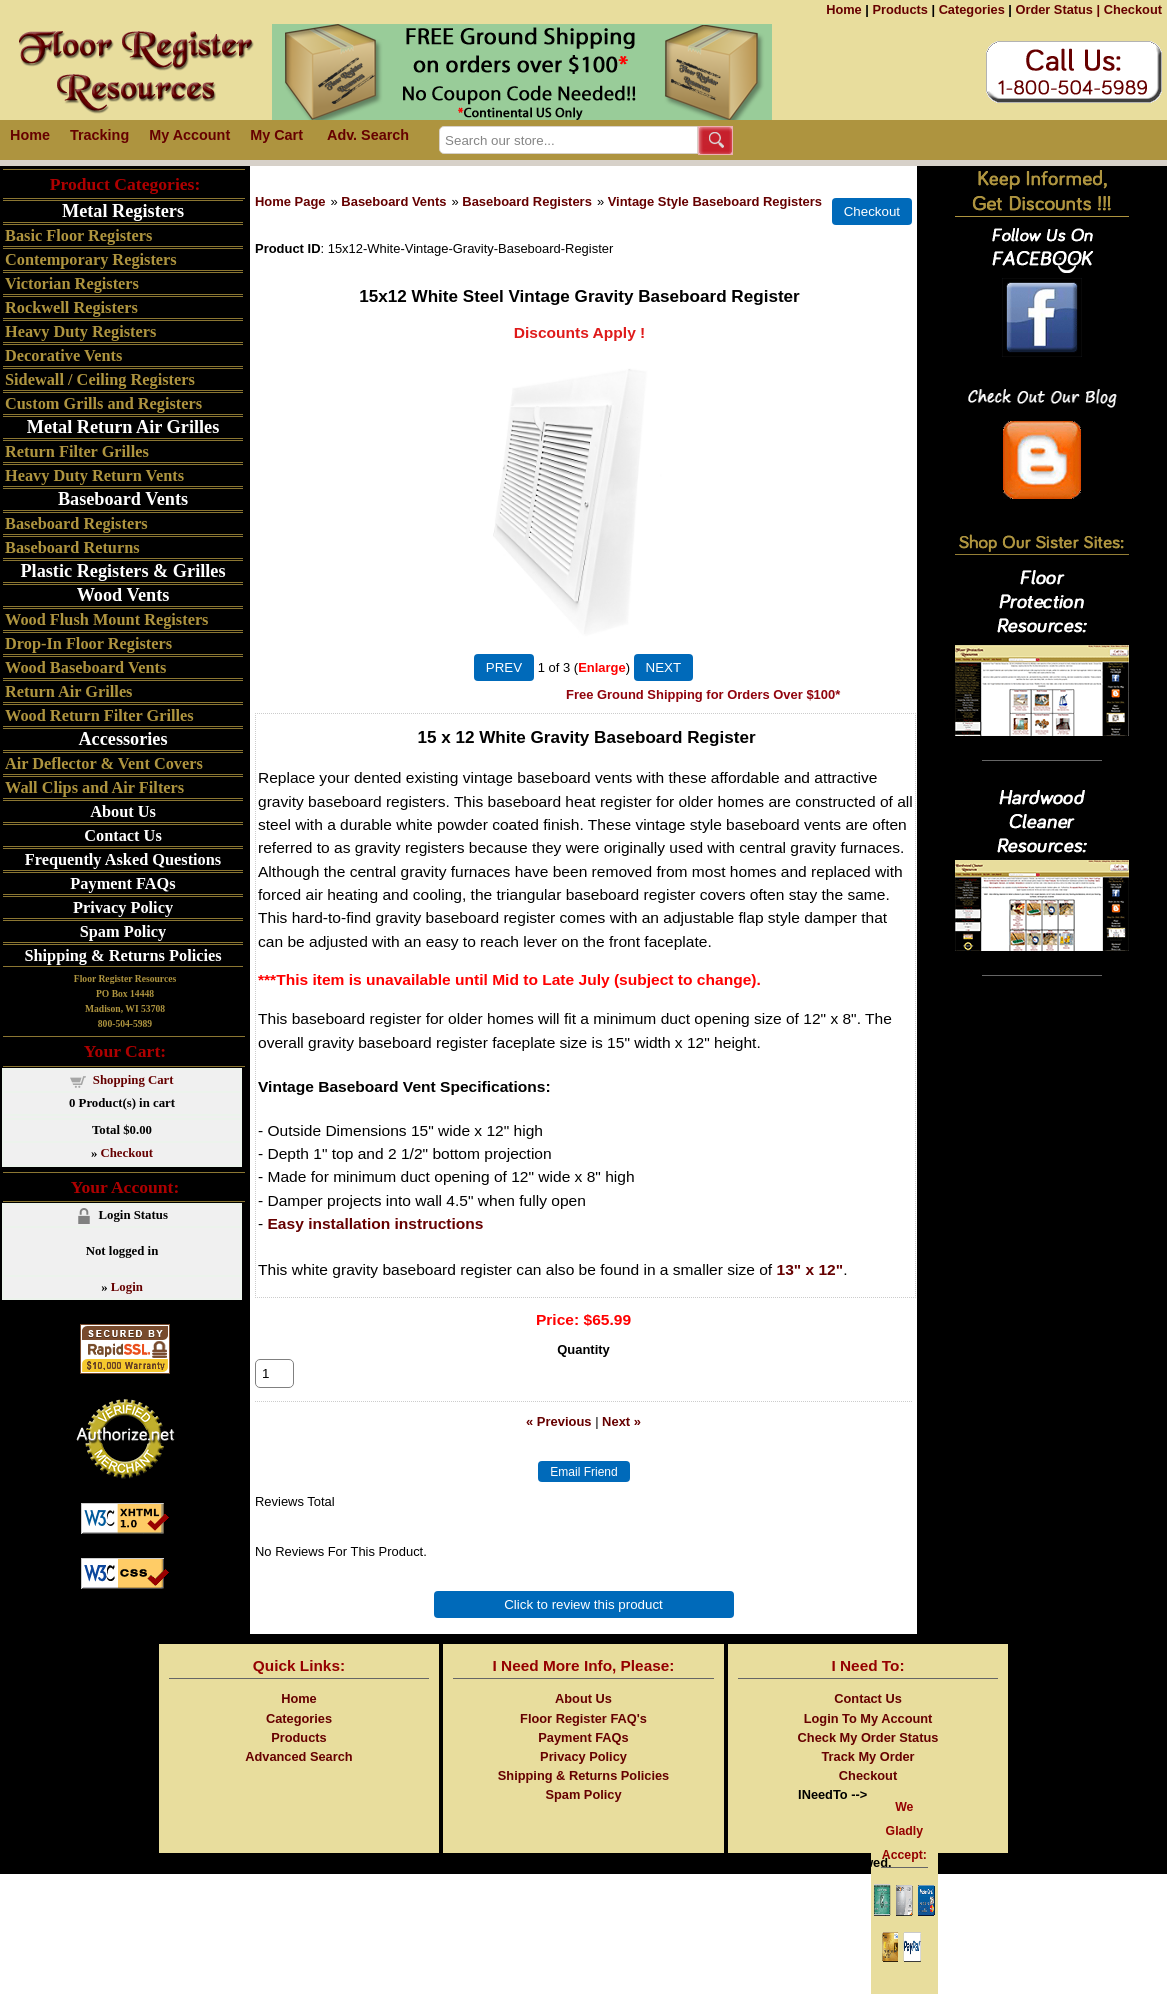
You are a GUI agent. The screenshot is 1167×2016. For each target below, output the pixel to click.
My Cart (276, 135)
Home (844, 9)
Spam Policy (123, 931)
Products (899, 9)
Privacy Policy (123, 907)
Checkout (1133, 9)
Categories (972, 9)
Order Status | (1057, 9)
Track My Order (867, 1778)
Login (127, 1287)
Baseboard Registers (527, 201)
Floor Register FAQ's (583, 1740)
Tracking (99, 135)
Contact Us (122, 835)
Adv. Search (368, 135)
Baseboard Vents (393, 201)
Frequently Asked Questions (123, 859)
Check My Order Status (868, 1759)
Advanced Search (298, 1778)
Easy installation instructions (376, 1223)
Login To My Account (868, 1740)
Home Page (290, 201)
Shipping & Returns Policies (122, 955)
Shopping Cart (133, 1080)
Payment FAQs (122, 883)
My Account (189, 135)
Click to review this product (583, 1626)
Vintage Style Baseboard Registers (715, 201)
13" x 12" (810, 1269)
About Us (123, 811)
